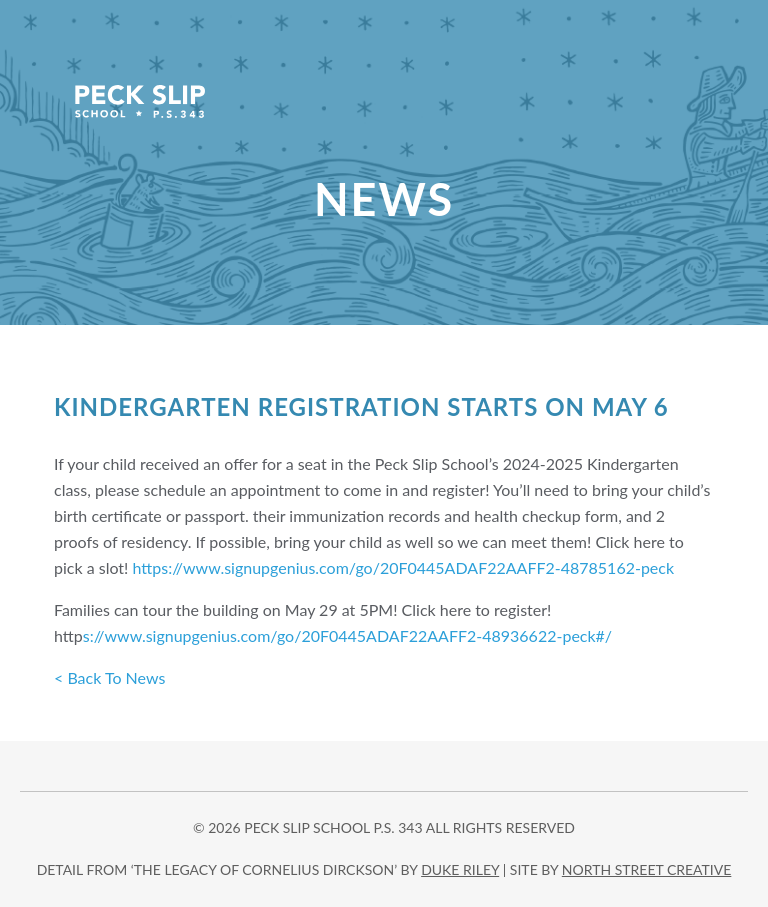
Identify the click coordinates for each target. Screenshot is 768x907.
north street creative (647, 869)
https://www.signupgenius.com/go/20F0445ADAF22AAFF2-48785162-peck (404, 567)
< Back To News (109, 677)
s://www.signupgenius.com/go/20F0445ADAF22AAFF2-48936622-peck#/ (347, 635)
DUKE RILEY (460, 869)
